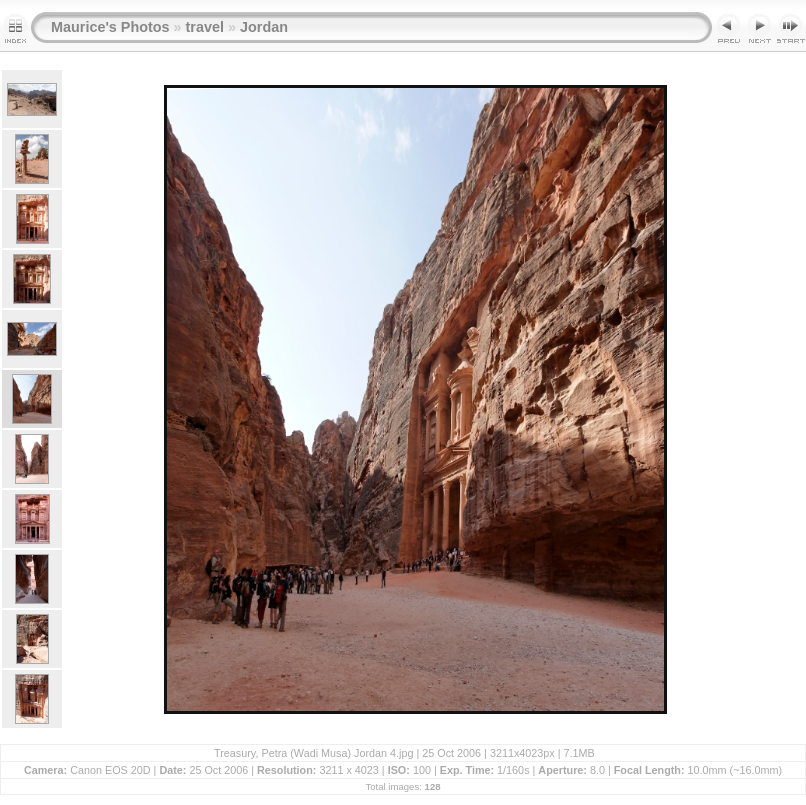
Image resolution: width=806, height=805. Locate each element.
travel (205, 27)
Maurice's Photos (110, 27)
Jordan (264, 27)
